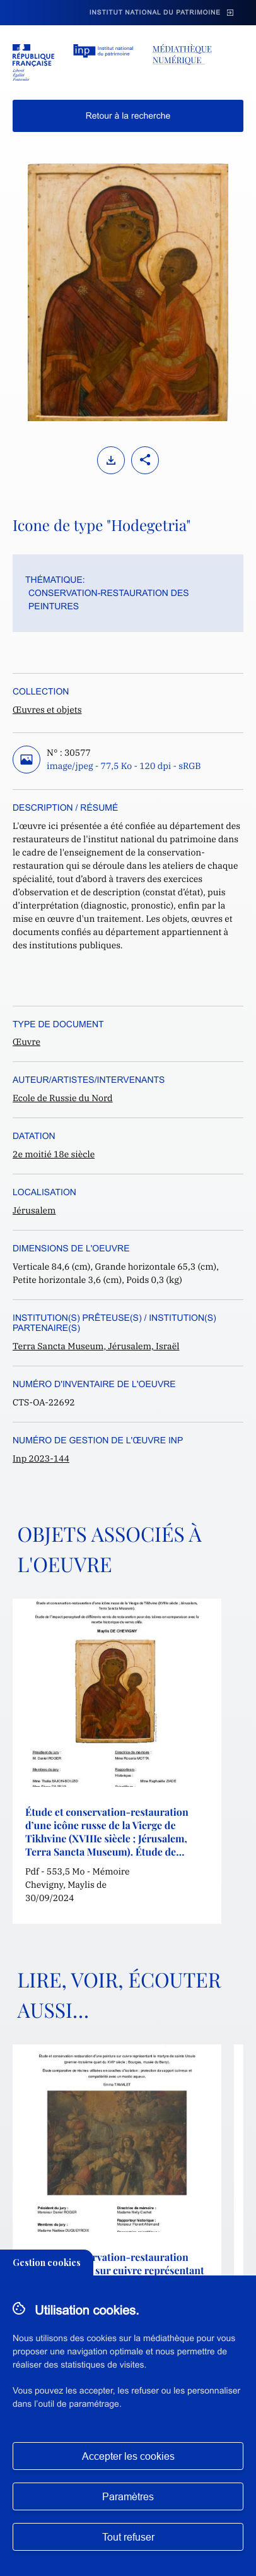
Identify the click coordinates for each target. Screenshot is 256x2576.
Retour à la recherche (128, 115)
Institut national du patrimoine (155, 12)
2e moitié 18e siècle (54, 1154)
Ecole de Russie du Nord (63, 1098)
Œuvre (26, 1041)
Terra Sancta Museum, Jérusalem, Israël (96, 1346)
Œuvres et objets (47, 709)
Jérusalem (34, 1210)
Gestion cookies (47, 2263)
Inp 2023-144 (41, 1458)
